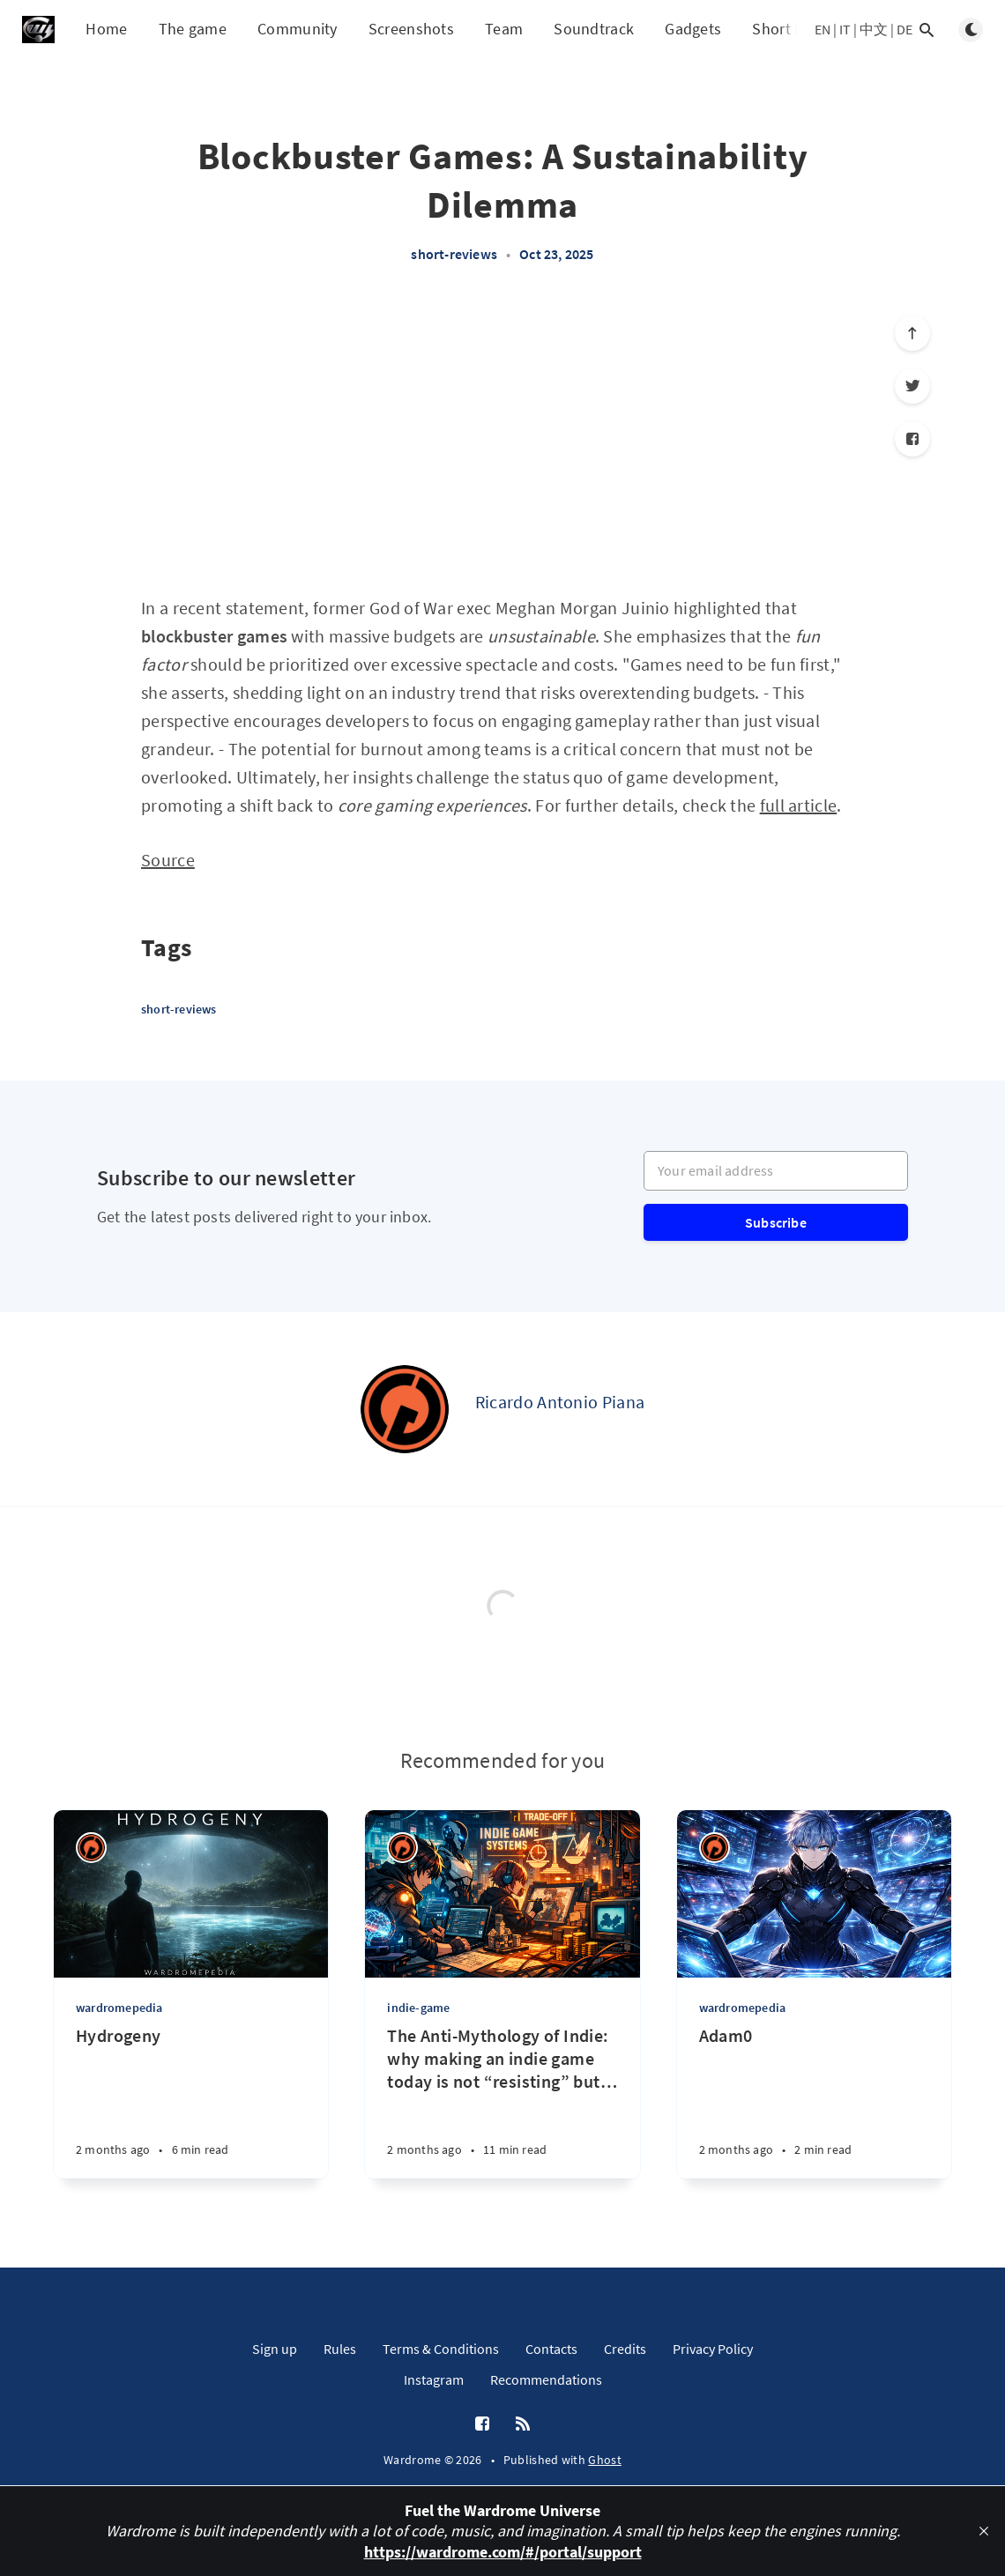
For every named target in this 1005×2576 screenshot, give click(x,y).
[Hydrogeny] (191, 2101)
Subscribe (776, 1222)
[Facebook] (912, 439)
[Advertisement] (502, 439)
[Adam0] (814, 2101)
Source (168, 860)
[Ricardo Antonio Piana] (405, 1409)
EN (822, 29)
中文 (874, 29)
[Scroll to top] (912, 333)
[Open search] (926, 30)
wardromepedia (119, 2008)
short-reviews (454, 254)
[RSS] (523, 2424)
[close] (984, 2531)
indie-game (418, 2008)
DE (904, 29)
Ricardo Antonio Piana (559, 1402)
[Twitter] (912, 386)
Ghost (605, 2460)
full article (799, 805)
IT (845, 29)
